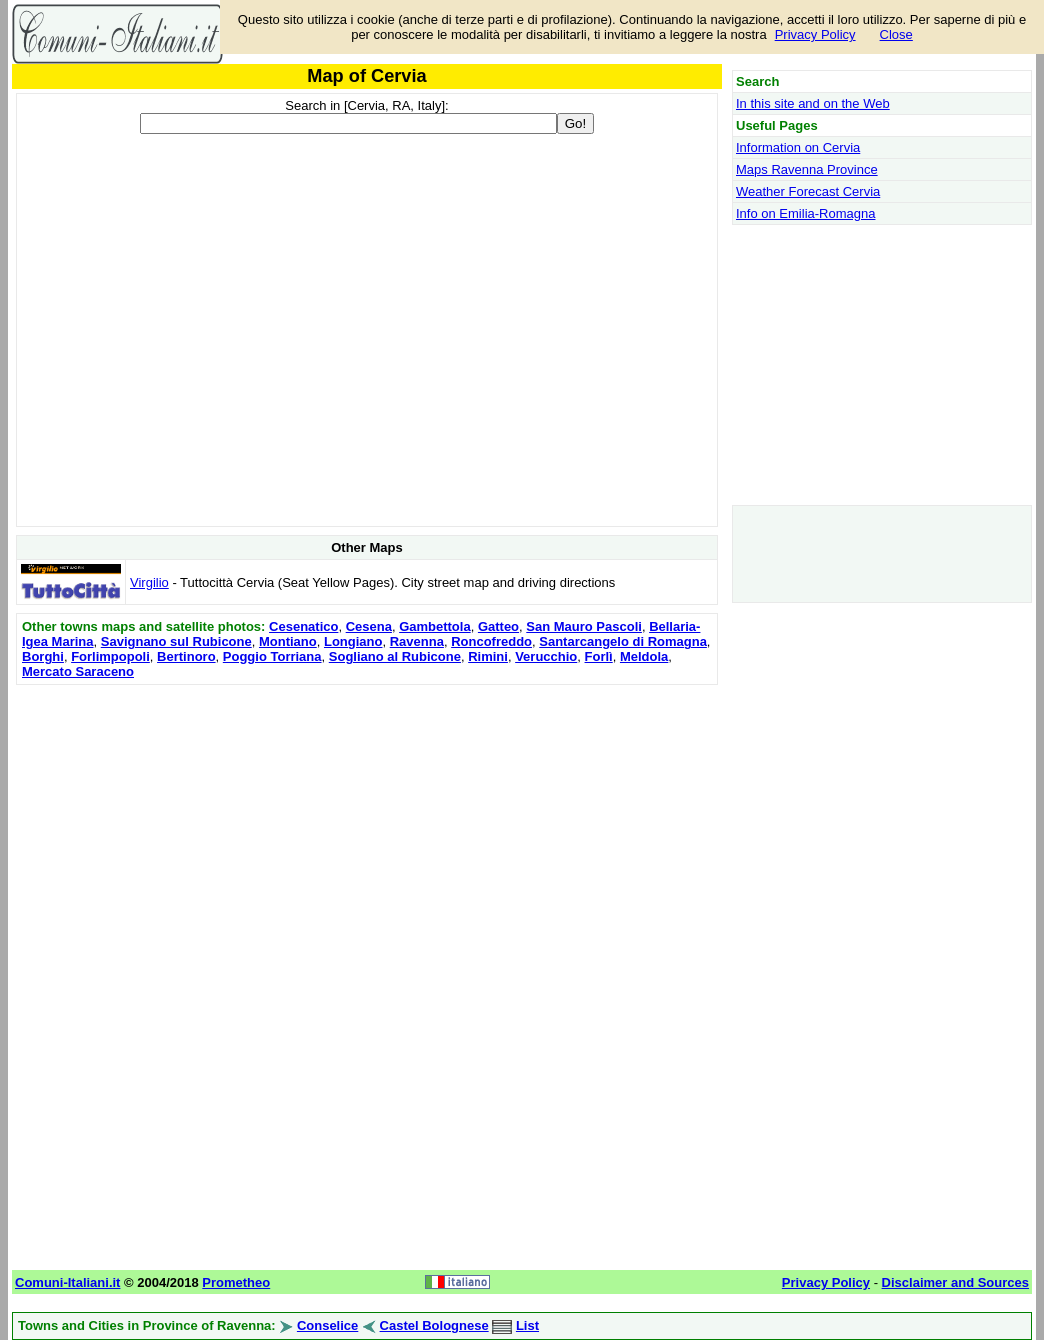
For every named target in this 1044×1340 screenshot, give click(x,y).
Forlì (599, 656)
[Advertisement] (367, 830)
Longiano (353, 641)
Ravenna (417, 641)
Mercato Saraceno (78, 671)
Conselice (327, 1325)
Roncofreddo (491, 641)
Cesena (369, 626)
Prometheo (236, 1282)
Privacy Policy (815, 34)
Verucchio (546, 656)
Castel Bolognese (434, 1325)
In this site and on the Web (813, 103)
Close (896, 34)
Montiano (288, 641)
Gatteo (498, 626)
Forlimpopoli (110, 656)
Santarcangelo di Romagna (623, 641)
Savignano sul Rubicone (176, 641)
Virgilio (149, 582)
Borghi (43, 656)
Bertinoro (186, 656)
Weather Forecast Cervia (808, 191)
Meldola (644, 656)
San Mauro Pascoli (584, 626)
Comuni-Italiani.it (67, 1282)
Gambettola (435, 626)
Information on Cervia (798, 147)
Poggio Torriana (272, 656)
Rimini (488, 656)
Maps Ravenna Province (807, 169)
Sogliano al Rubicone (395, 656)
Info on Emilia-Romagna (805, 213)
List (527, 1325)
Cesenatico (303, 626)
